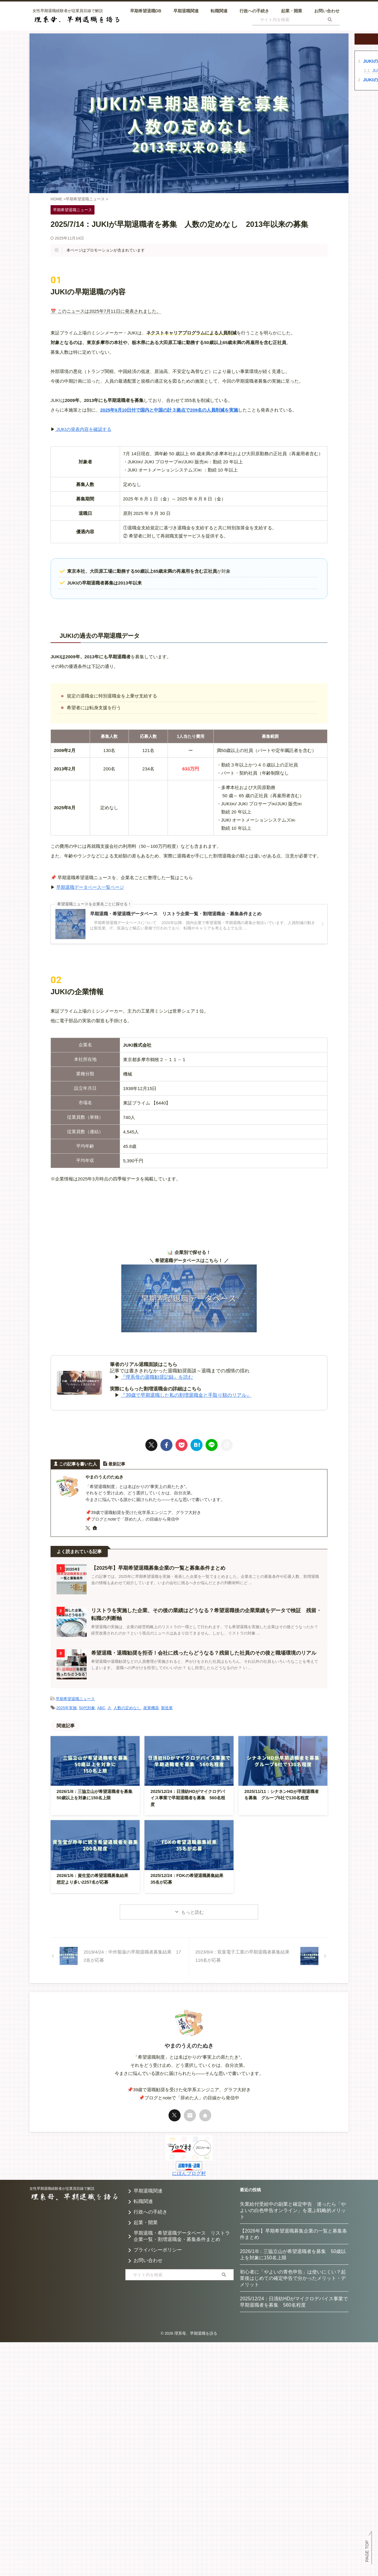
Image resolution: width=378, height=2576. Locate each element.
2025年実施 (66, 1706)
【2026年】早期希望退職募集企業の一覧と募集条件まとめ (293, 2233)
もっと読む (192, 1911)
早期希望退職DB (145, 10)
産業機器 (151, 1706)
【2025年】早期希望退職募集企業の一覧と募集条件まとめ (154, 1568)
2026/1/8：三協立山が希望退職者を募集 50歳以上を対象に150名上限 (293, 2254)
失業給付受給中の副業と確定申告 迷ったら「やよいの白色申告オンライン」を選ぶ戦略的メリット (293, 2210)
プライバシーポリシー (158, 2249)
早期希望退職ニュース (75, 1698)
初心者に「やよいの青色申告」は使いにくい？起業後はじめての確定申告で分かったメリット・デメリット (293, 2278)
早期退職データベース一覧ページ (90, 887)
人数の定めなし (127, 1706)
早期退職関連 (186, 10)
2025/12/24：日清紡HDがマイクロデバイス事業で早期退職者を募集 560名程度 (187, 1797)
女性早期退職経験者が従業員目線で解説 (61, 2188)
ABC (101, 1706)
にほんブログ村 (189, 2173)
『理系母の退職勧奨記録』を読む (157, 1377)
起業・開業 (291, 10)
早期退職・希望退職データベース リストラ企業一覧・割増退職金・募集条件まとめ (182, 2236)
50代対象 (87, 1706)
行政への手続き (254, 10)
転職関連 (219, 10)
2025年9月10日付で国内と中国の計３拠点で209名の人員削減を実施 (169, 409)
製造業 (167, 1706)
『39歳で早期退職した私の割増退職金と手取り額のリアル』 (186, 1395)
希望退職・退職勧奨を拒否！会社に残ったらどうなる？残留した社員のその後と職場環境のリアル (197, 1653)
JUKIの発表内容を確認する (83, 429)
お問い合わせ (326, 10)
